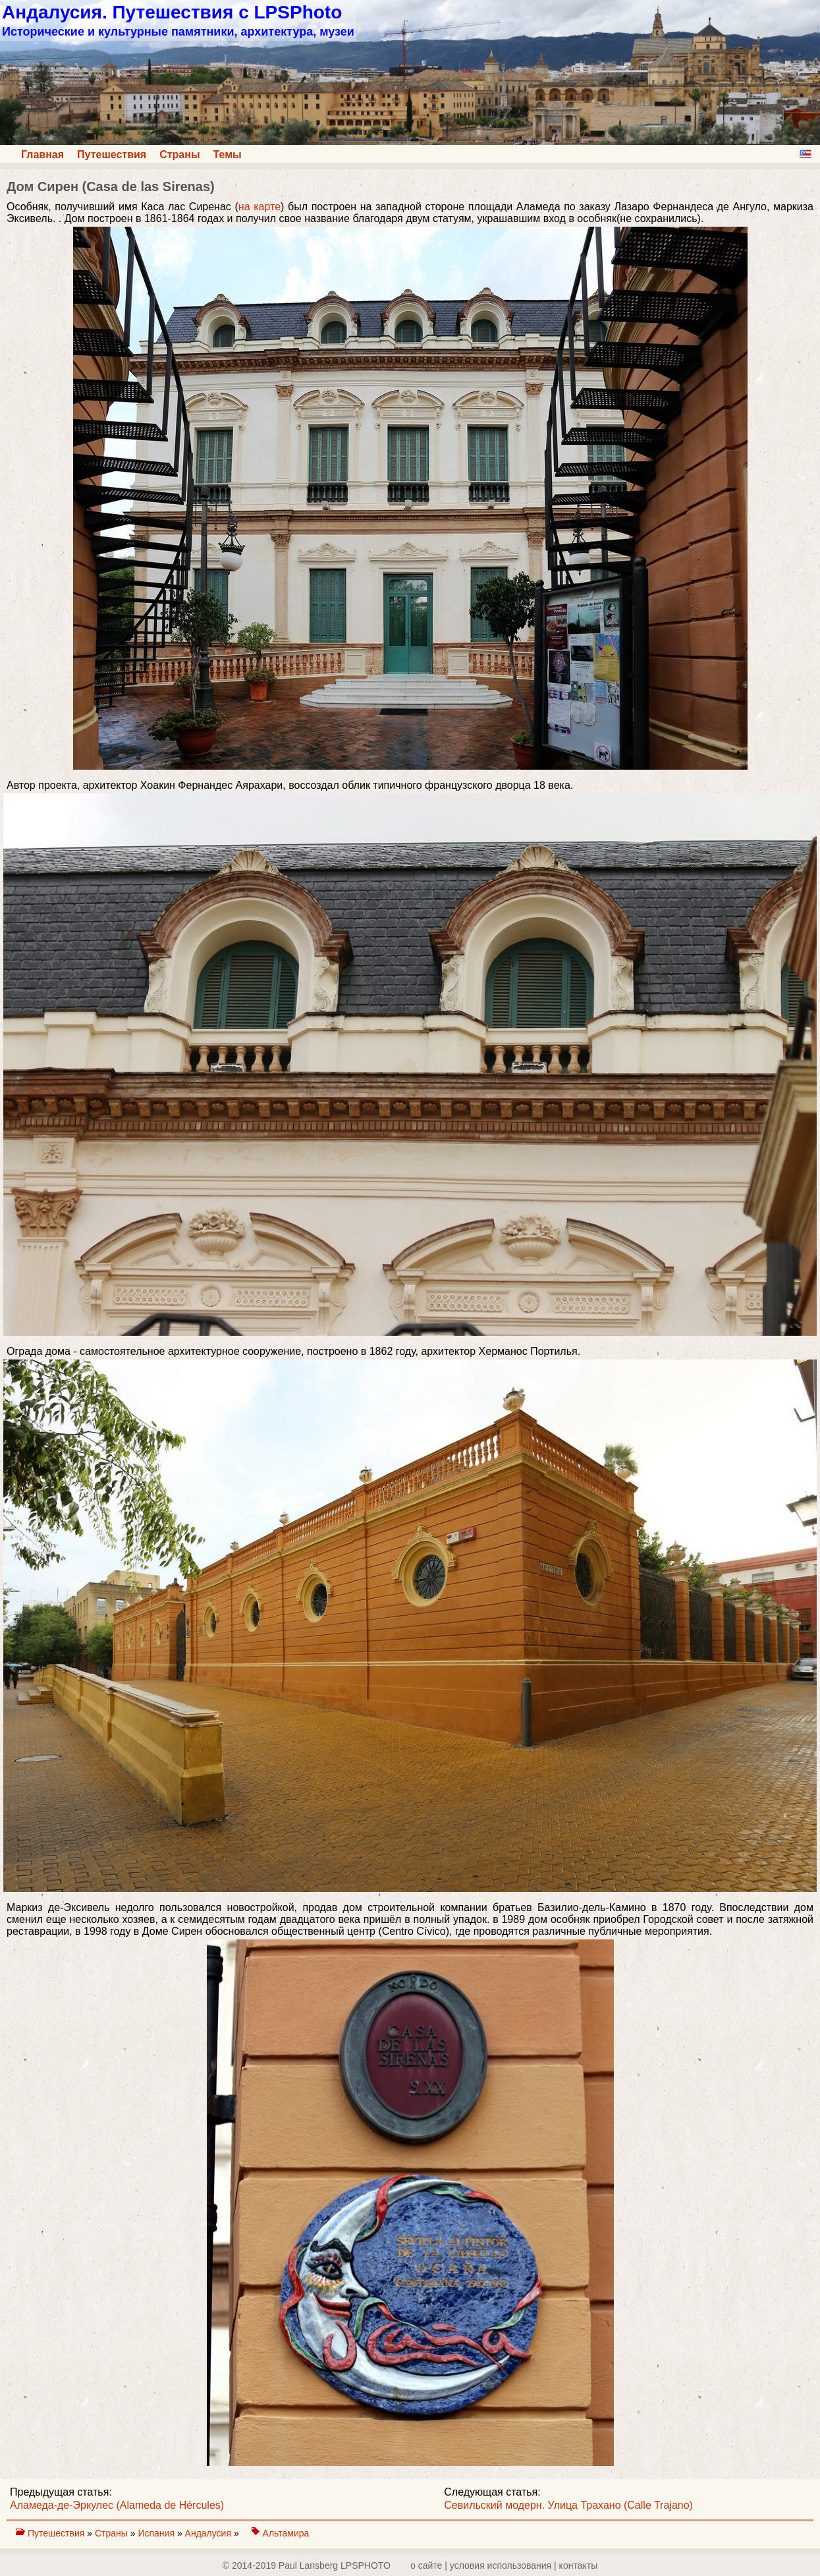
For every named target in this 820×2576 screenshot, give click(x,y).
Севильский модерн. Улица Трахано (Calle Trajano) (568, 2505)
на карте (259, 206)
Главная (42, 154)
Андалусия (209, 2533)
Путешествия (111, 154)
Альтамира (286, 2533)
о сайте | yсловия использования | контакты (503, 2565)
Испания (157, 2533)
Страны (179, 154)
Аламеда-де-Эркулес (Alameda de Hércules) (117, 2505)
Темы (227, 154)
